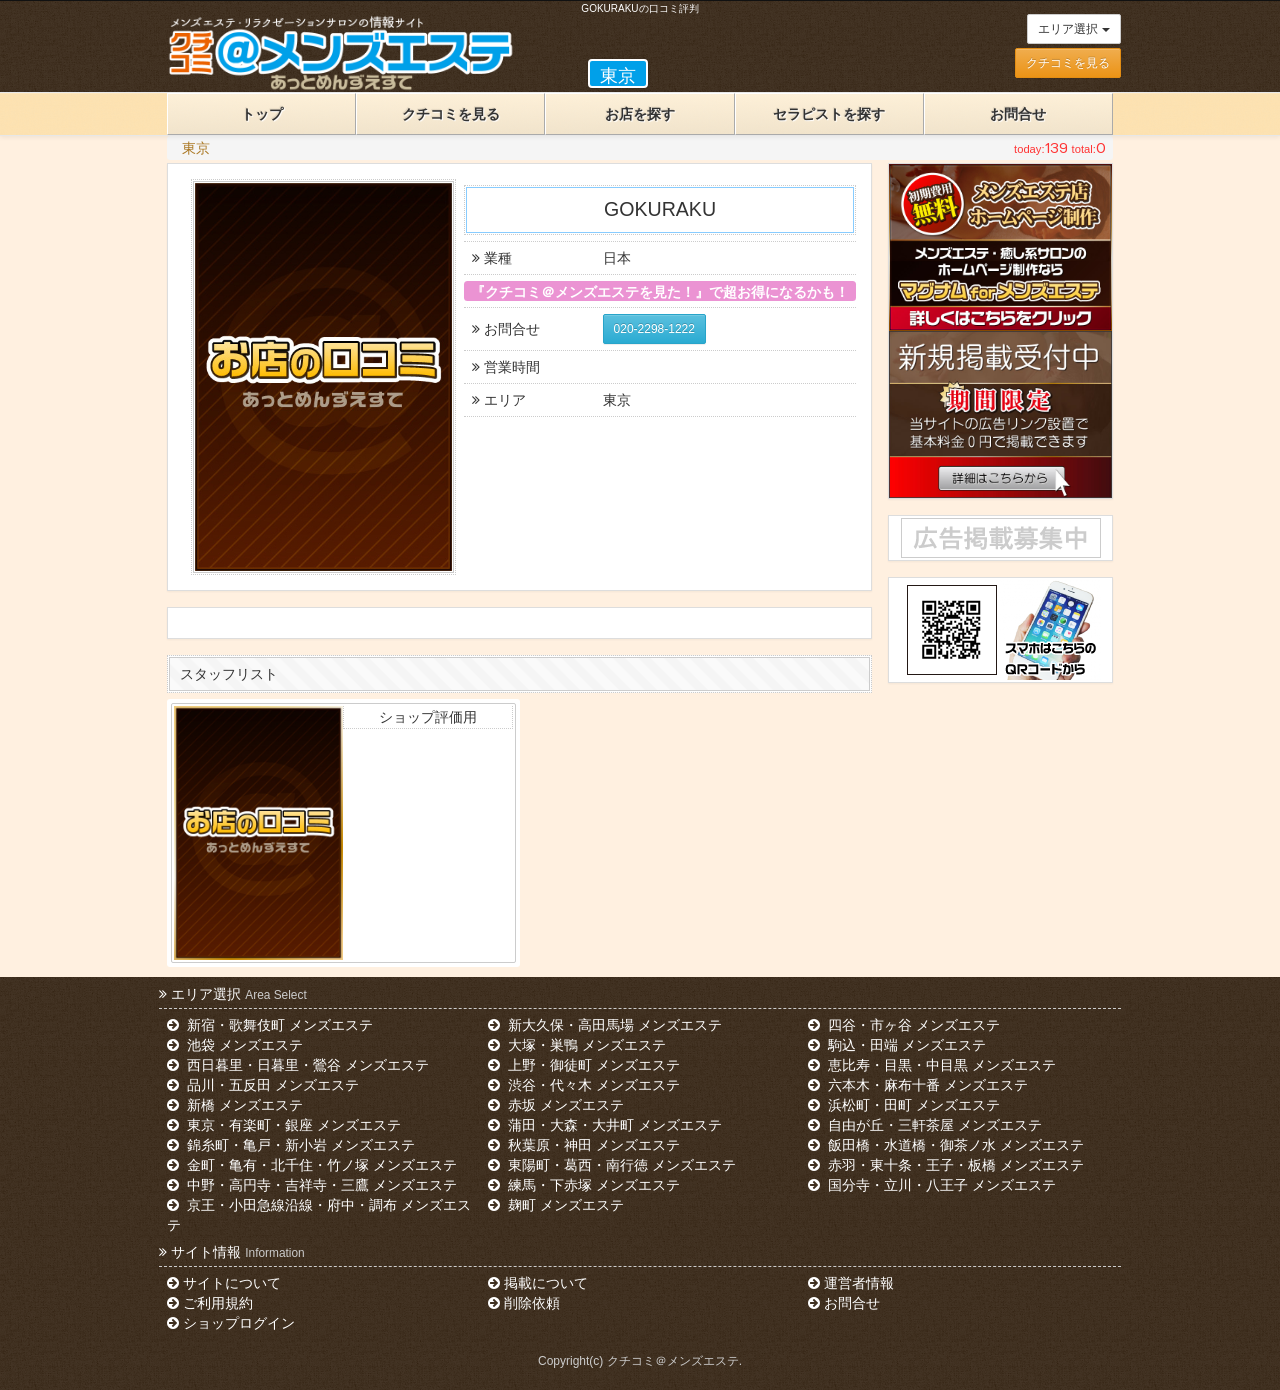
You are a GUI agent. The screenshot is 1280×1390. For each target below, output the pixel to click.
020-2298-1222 (654, 329)
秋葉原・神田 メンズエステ (584, 1145)
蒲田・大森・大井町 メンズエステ (605, 1125)
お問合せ (1018, 114)
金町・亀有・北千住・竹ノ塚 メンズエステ (312, 1165)
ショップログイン (231, 1323)
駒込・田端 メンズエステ (897, 1045)
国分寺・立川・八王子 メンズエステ (932, 1185)
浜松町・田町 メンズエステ (904, 1105)
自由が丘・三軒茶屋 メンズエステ (925, 1125)
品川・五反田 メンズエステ (263, 1085)
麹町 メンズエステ (556, 1205)
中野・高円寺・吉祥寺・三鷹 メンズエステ (312, 1185)
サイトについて (224, 1283)
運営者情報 (851, 1283)
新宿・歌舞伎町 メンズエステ (270, 1025)
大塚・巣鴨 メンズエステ (577, 1045)
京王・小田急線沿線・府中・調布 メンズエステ (319, 1215)
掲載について (538, 1283)
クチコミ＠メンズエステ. (674, 1361)
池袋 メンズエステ (235, 1045)
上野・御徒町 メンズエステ (584, 1065)
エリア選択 (1073, 29)
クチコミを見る (1068, 63)
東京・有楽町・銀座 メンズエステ (284, 1125)
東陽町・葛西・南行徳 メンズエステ (612, 1165)
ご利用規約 (210, 1303)
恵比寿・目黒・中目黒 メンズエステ (932, 1065)
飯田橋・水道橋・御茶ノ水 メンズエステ (946, 1145)
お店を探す (640, 114)
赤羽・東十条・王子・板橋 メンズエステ (946, 1165)
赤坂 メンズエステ (556, 1105)
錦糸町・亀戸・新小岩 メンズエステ (291, 1145)
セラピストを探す (829, 114)
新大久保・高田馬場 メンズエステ (605, 1025)
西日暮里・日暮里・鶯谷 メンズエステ (298, 1065)
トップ (262, 114)
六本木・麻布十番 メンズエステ (918, 1085)
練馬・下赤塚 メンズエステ (584, 1185)
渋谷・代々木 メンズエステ (584, 1085)
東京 (196, 148)
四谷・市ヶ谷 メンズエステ (904, 1025)
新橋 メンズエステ (235, 1105)
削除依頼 (524, 1303)
